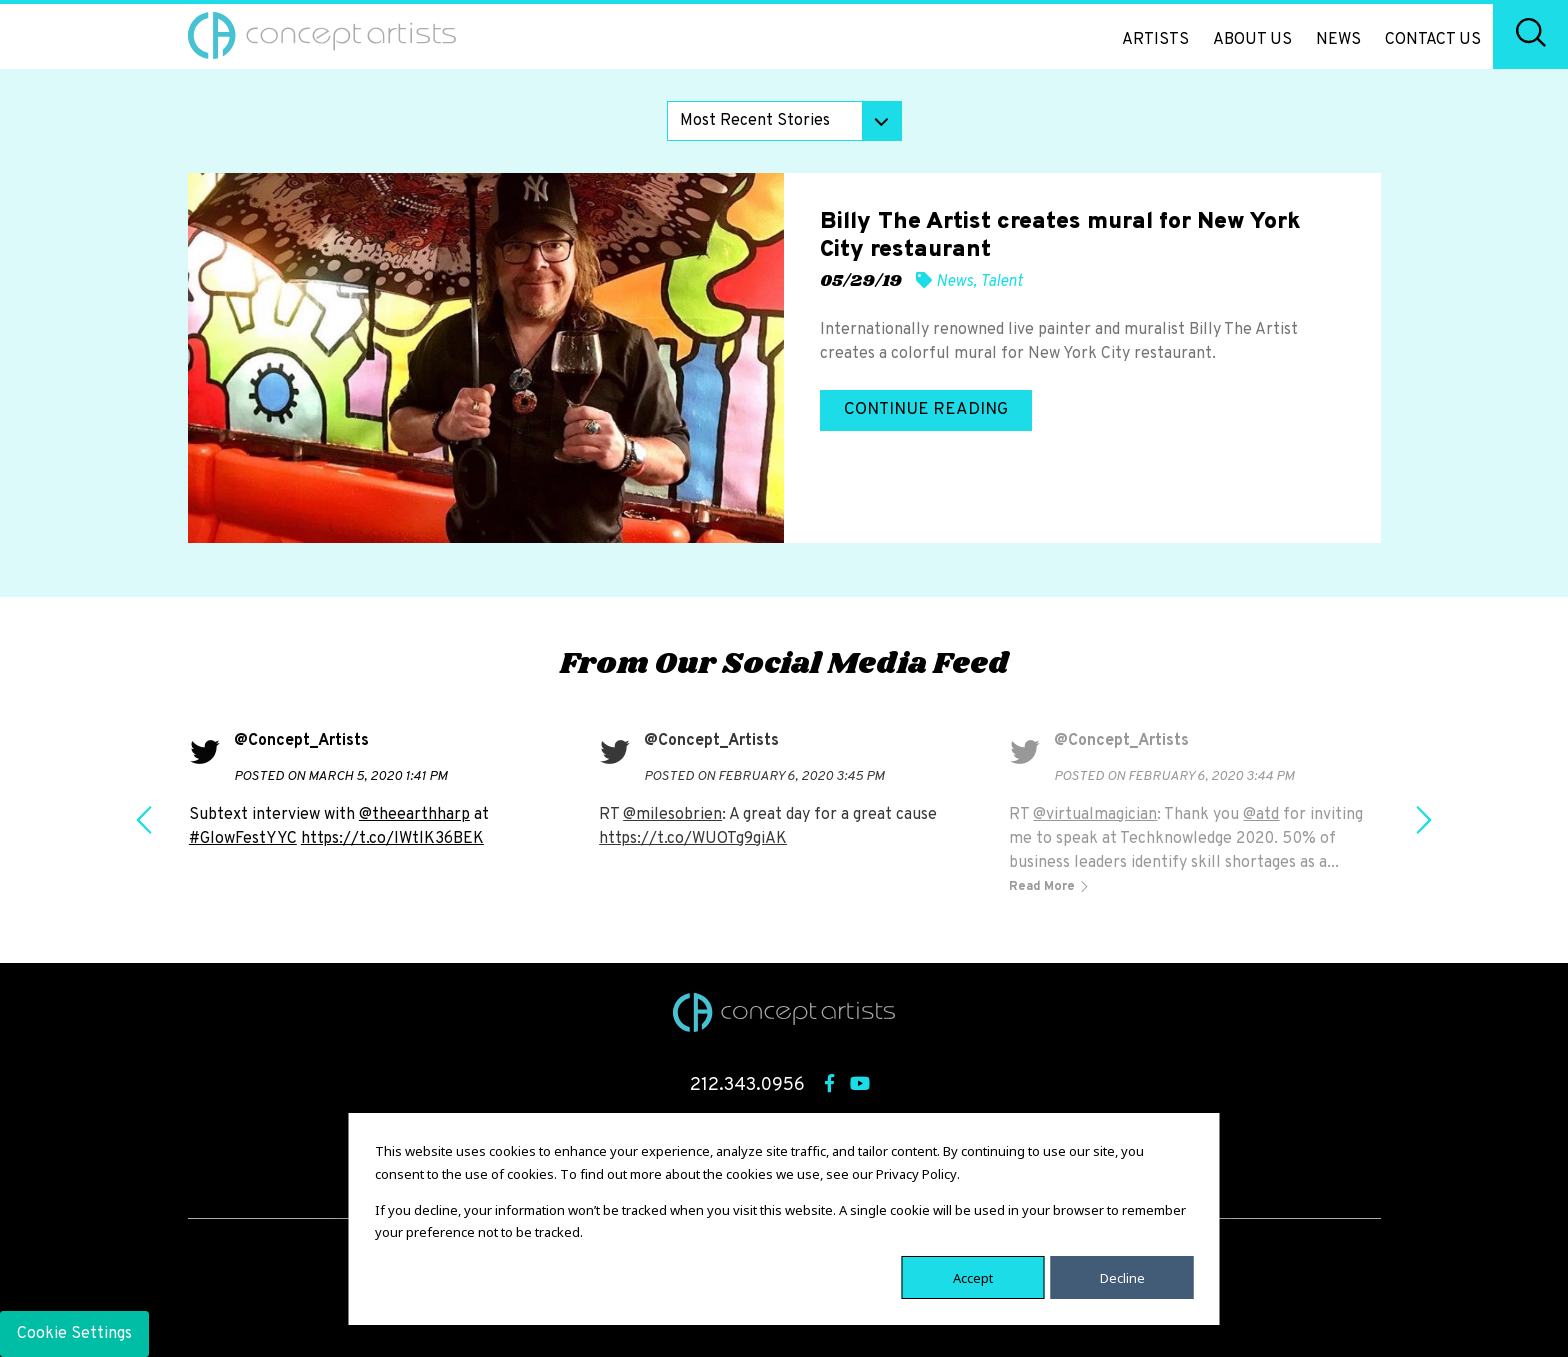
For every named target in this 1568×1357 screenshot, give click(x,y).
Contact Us (1433, 40)
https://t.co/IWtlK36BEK (392, 839)
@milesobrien (672, 815)
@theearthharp (414, 815)
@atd (1261, 815)
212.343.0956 (747, 1085)
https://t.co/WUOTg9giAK (693, 839)
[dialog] (784, 1219)
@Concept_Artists (301, 741)
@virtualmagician (1095, 815)
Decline (1122, 1277)
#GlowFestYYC (243, 839)
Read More (1043, 887)
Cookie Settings (74, 1334)
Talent (1001, 282)
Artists (1155, 40)
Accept (973, 1277)
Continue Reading (926, 410)
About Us (1252, 40)
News (1338, 40)
